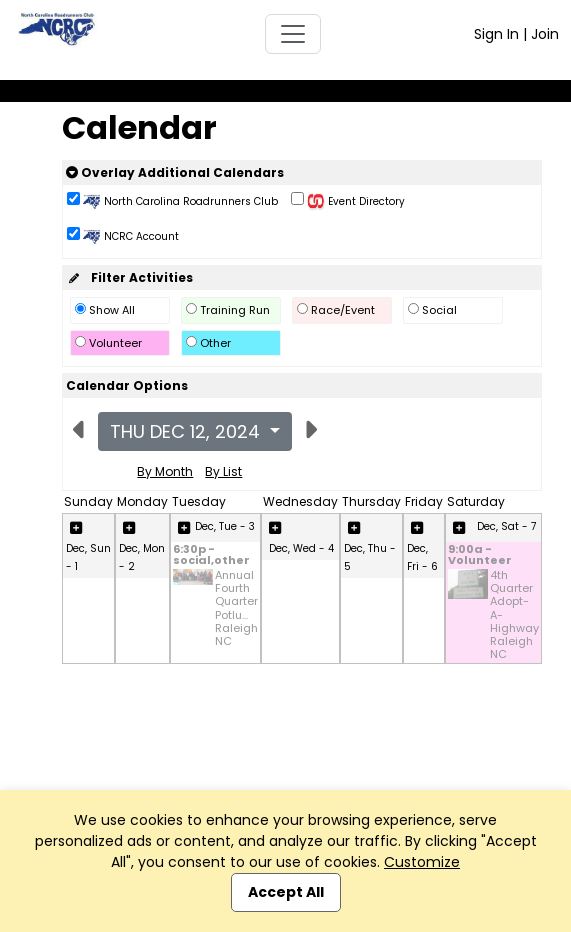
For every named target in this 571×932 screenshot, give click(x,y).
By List (223, 471)
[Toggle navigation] (293, 34)
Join (545, 34)
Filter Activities (129, 277)
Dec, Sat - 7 (506, 526)
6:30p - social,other (211, 556)
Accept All (286, 892)
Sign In (496, 34)
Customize (422, 862)
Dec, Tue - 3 (225, 526)
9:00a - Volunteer (480, 556)
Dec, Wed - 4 (301, 548)
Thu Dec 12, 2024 (187, 431)
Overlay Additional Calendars (175, 172)
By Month (165, 471)
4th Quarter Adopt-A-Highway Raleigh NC (514, 615)
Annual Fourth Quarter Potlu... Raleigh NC (236, 608)
